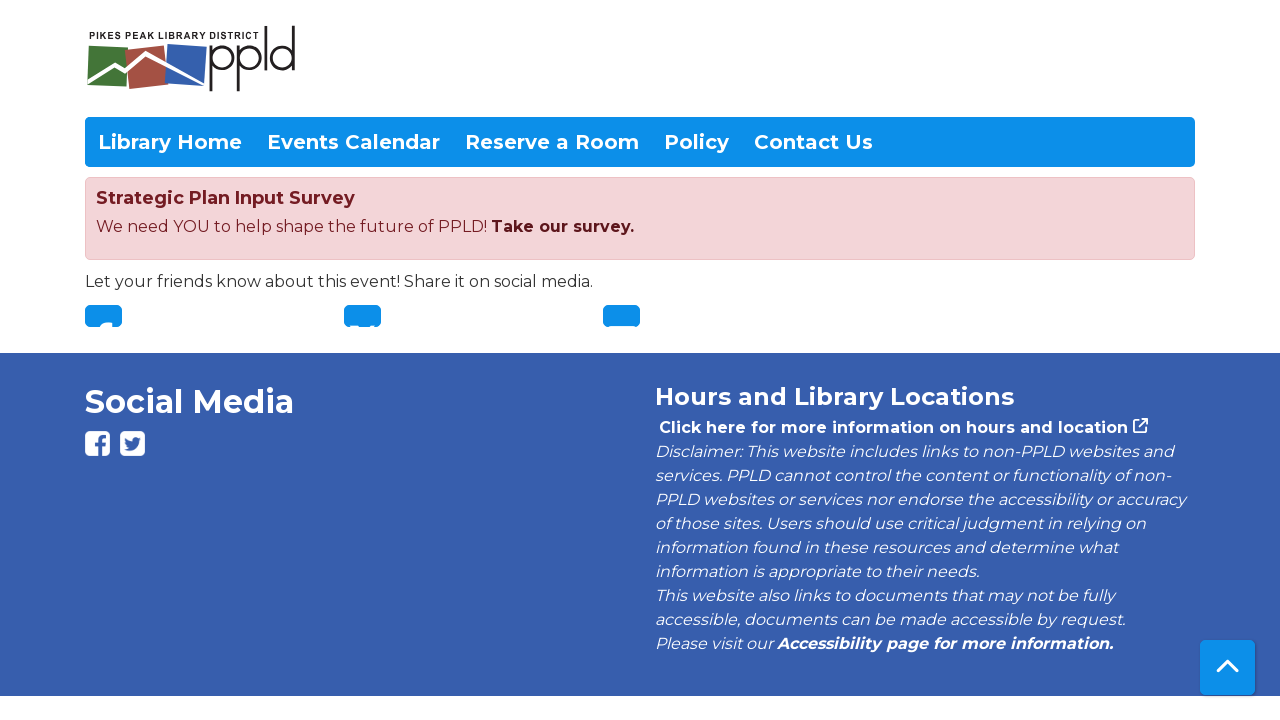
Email (621, 316)
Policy (696, 142)
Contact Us (813, 142)
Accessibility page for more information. (945, 643)
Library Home (170, 142)
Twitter (362, 316)
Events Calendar (353, 142)
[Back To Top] (1227, 667)
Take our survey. (562, 226)
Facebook (103, 316)
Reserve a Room (552, 142)
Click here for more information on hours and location (891, 427)
